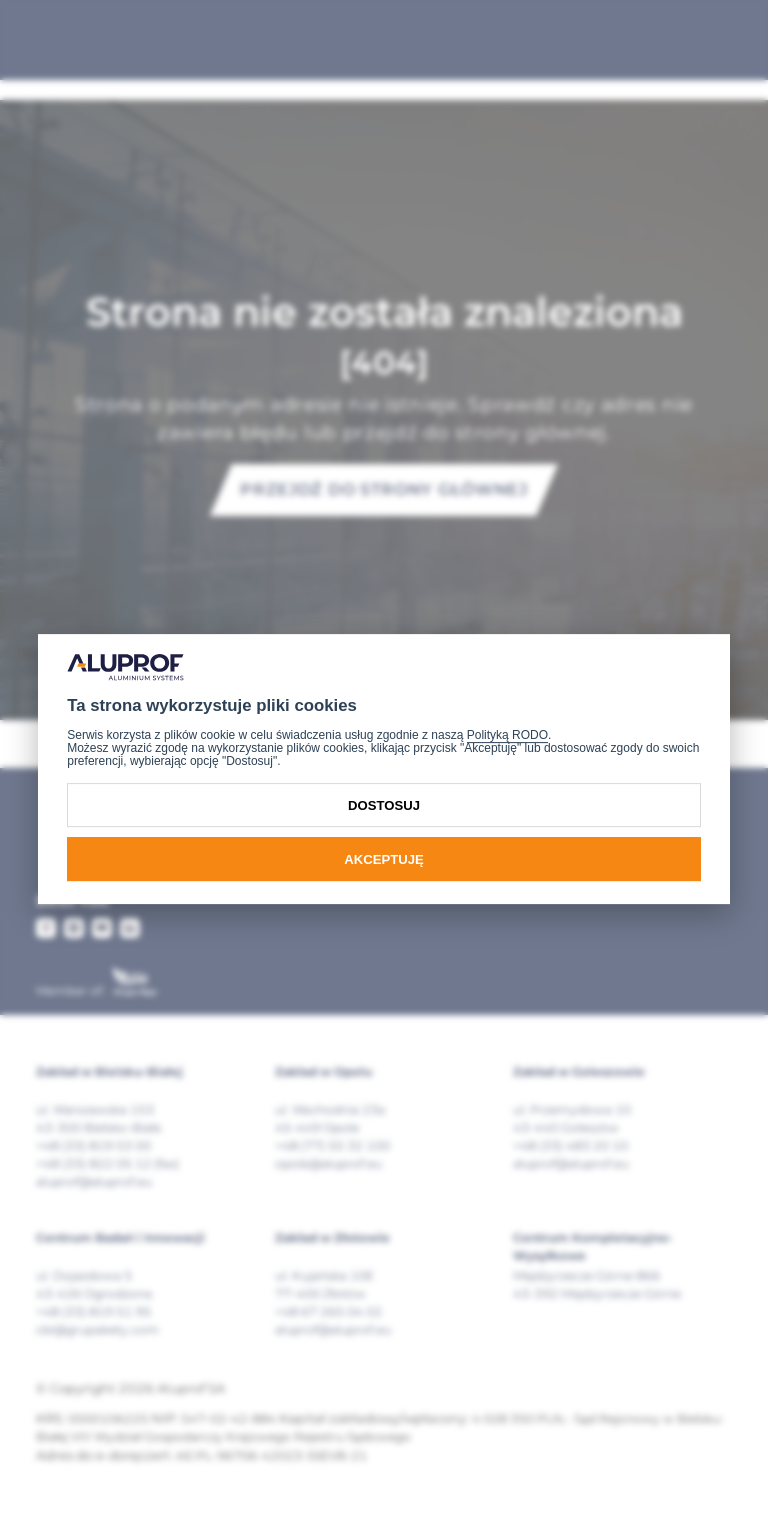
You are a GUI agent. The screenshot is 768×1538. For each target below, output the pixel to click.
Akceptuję (383, 859)
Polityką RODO (507, 735)
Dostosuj (384, 805)
